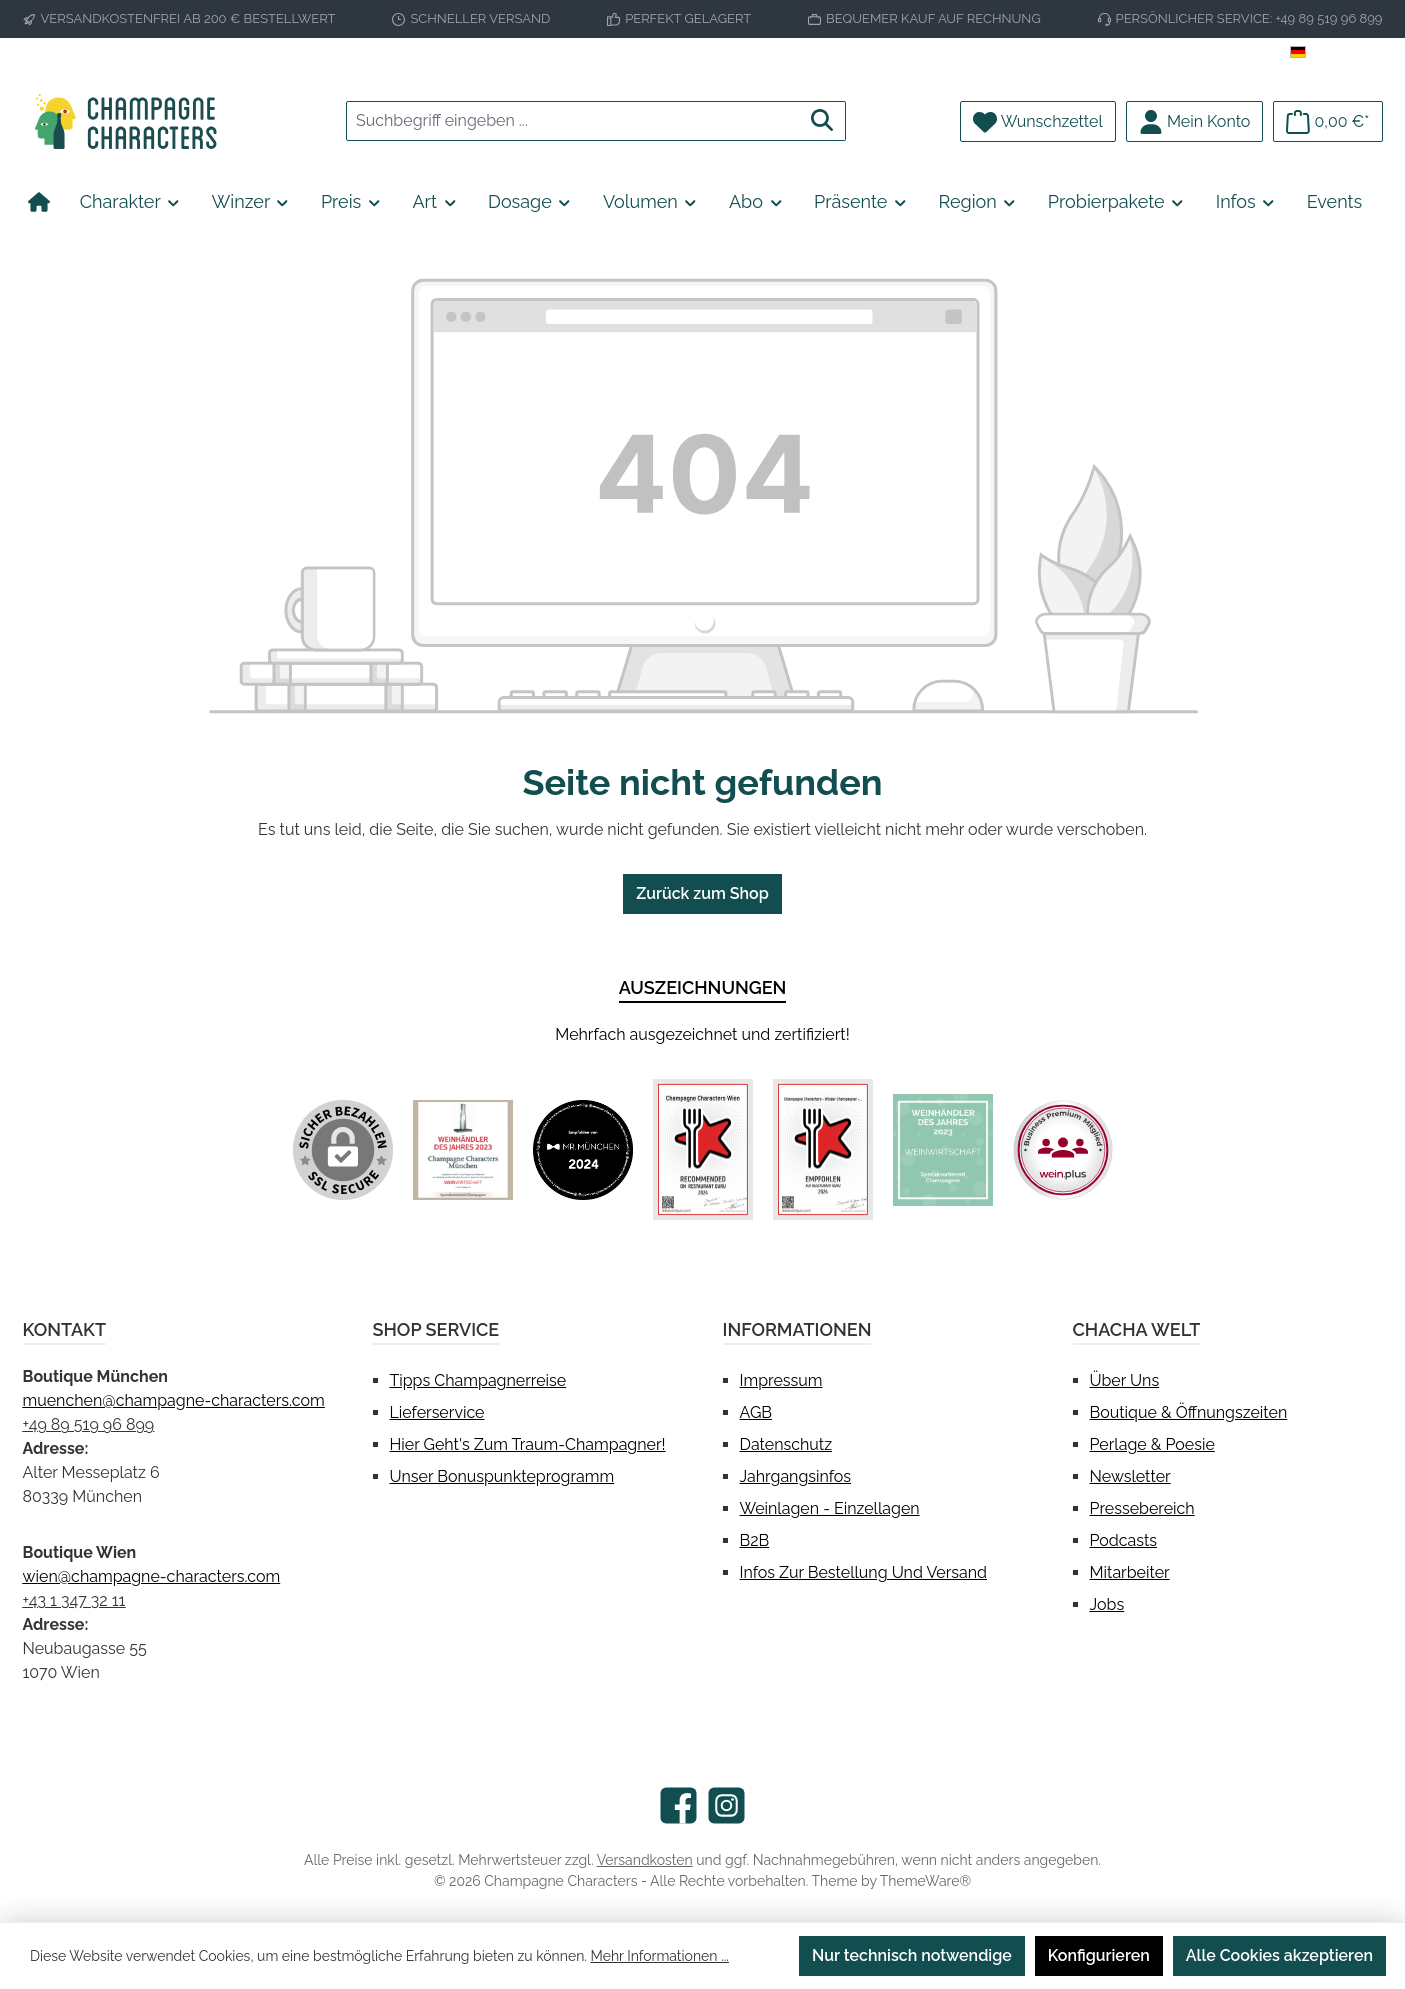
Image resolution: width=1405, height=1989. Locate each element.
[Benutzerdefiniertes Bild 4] (823, 1149)
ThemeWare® (925, 1881)
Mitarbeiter (1130, 1572)
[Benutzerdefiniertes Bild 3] (703, 1149)
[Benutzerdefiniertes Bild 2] (583, 1150)
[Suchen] (822, 121)
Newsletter (1130, 1476)
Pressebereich (1142, 1508)
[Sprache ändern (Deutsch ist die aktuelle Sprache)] (1336, 53)
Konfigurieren (1099, 1955)
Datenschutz (786, 1444)
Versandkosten (645, 1860)
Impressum (781, 1380)
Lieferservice (437, 1412)
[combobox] (573, 121)
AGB (756, 1412)
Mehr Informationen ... (660, 1956)
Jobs (1107, 1604)
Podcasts (1124, 1540)
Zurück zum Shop (702, 893)
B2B (755, 1540)
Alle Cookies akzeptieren (1279, 1955)
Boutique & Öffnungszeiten (1189, 1412)
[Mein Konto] (1195, 121)
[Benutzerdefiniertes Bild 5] (943, 1150)
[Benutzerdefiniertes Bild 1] (463, 1150)
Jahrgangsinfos (796, 1476)
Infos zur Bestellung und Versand (863, 1572)
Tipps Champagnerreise (478, 1380)
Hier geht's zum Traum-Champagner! (528, 1444)
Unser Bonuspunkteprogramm (502, 1476)
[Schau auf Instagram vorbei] (726, 1805)
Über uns (1125, 1380)
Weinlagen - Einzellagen (830, 1508)
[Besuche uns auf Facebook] (678, 1805)
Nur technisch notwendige (912, 1955)
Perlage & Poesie (1152, 1444)
